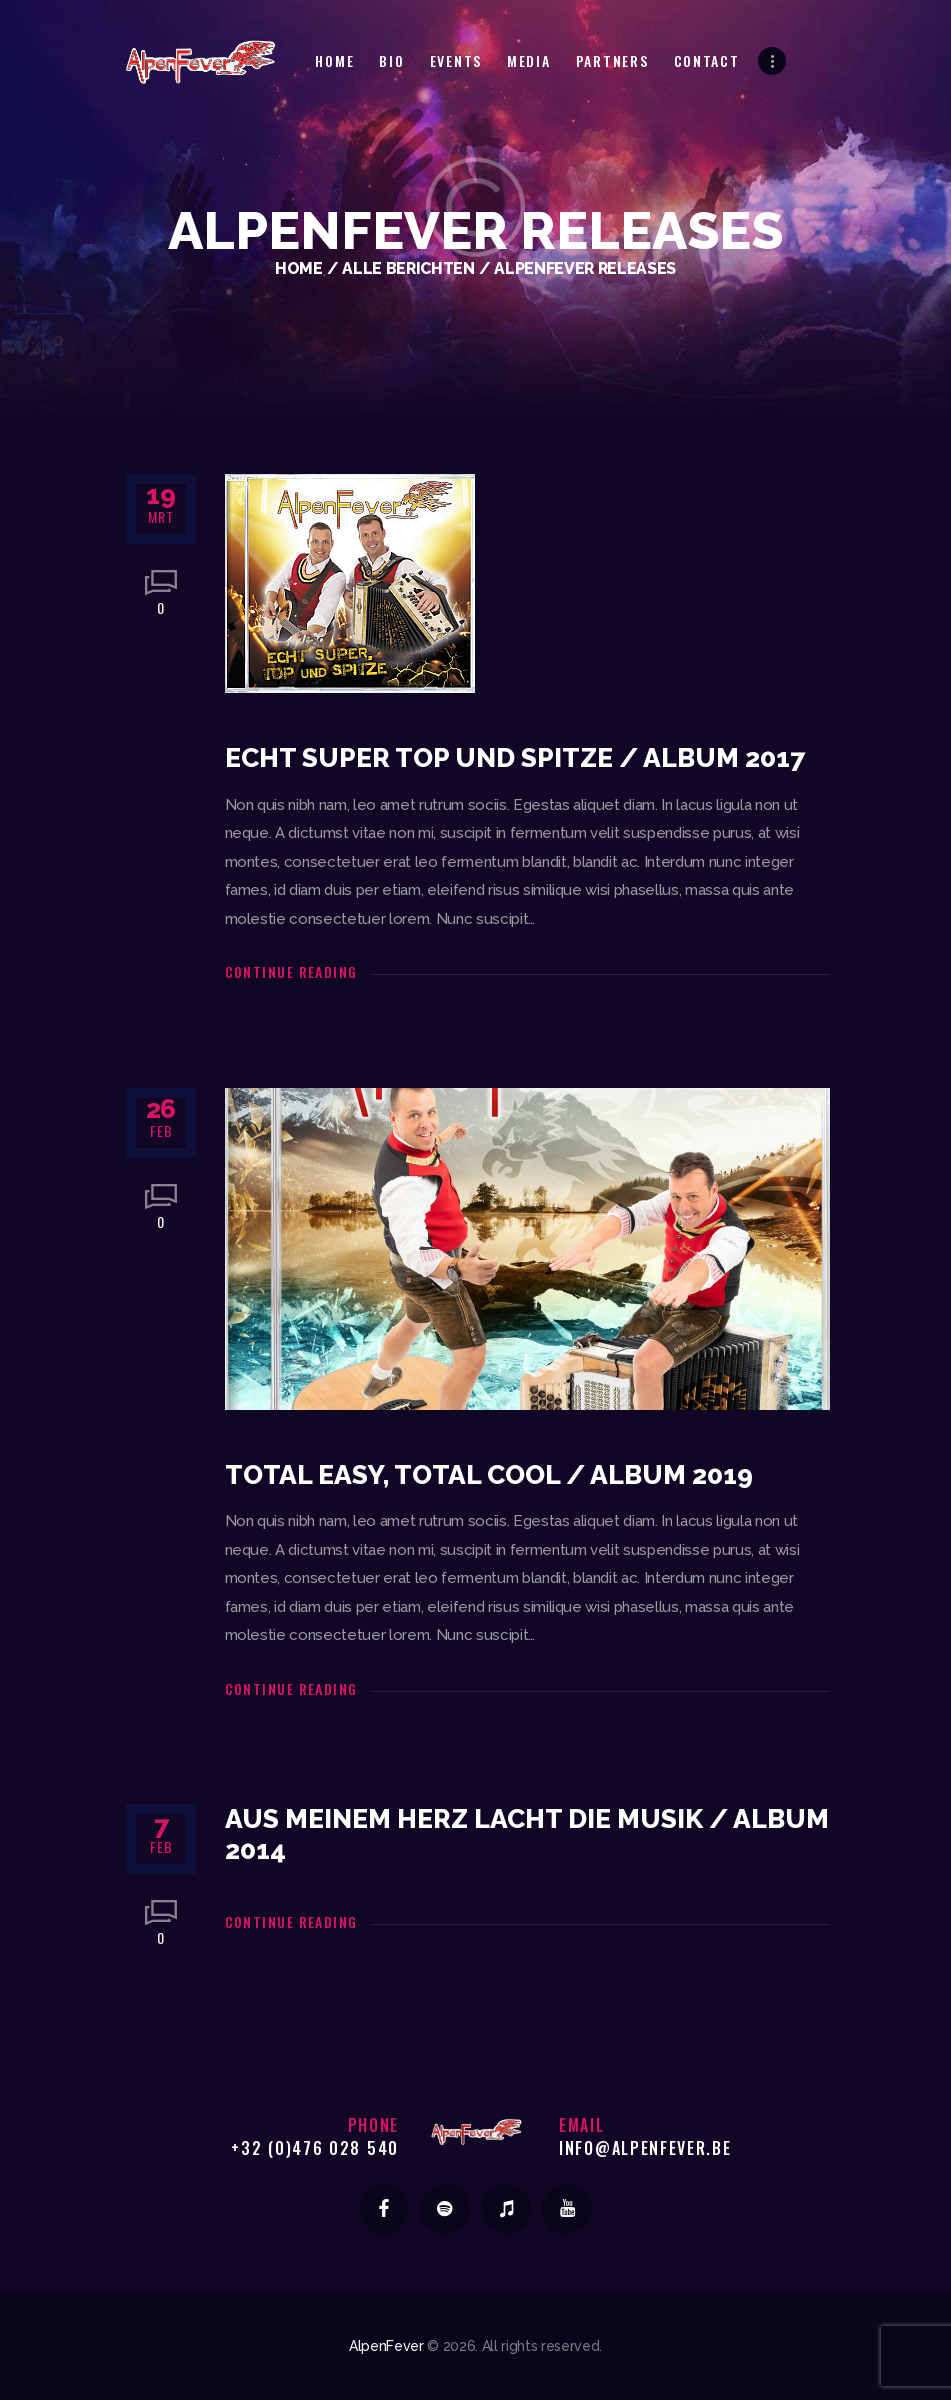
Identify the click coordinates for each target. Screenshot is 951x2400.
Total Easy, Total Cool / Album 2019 (489, 1475)
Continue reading (291, 971)
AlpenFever (386, 2346)
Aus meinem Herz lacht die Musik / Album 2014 (527, 1834)
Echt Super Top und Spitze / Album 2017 (515, 758)
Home (299, 268)
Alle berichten (408, 268)
